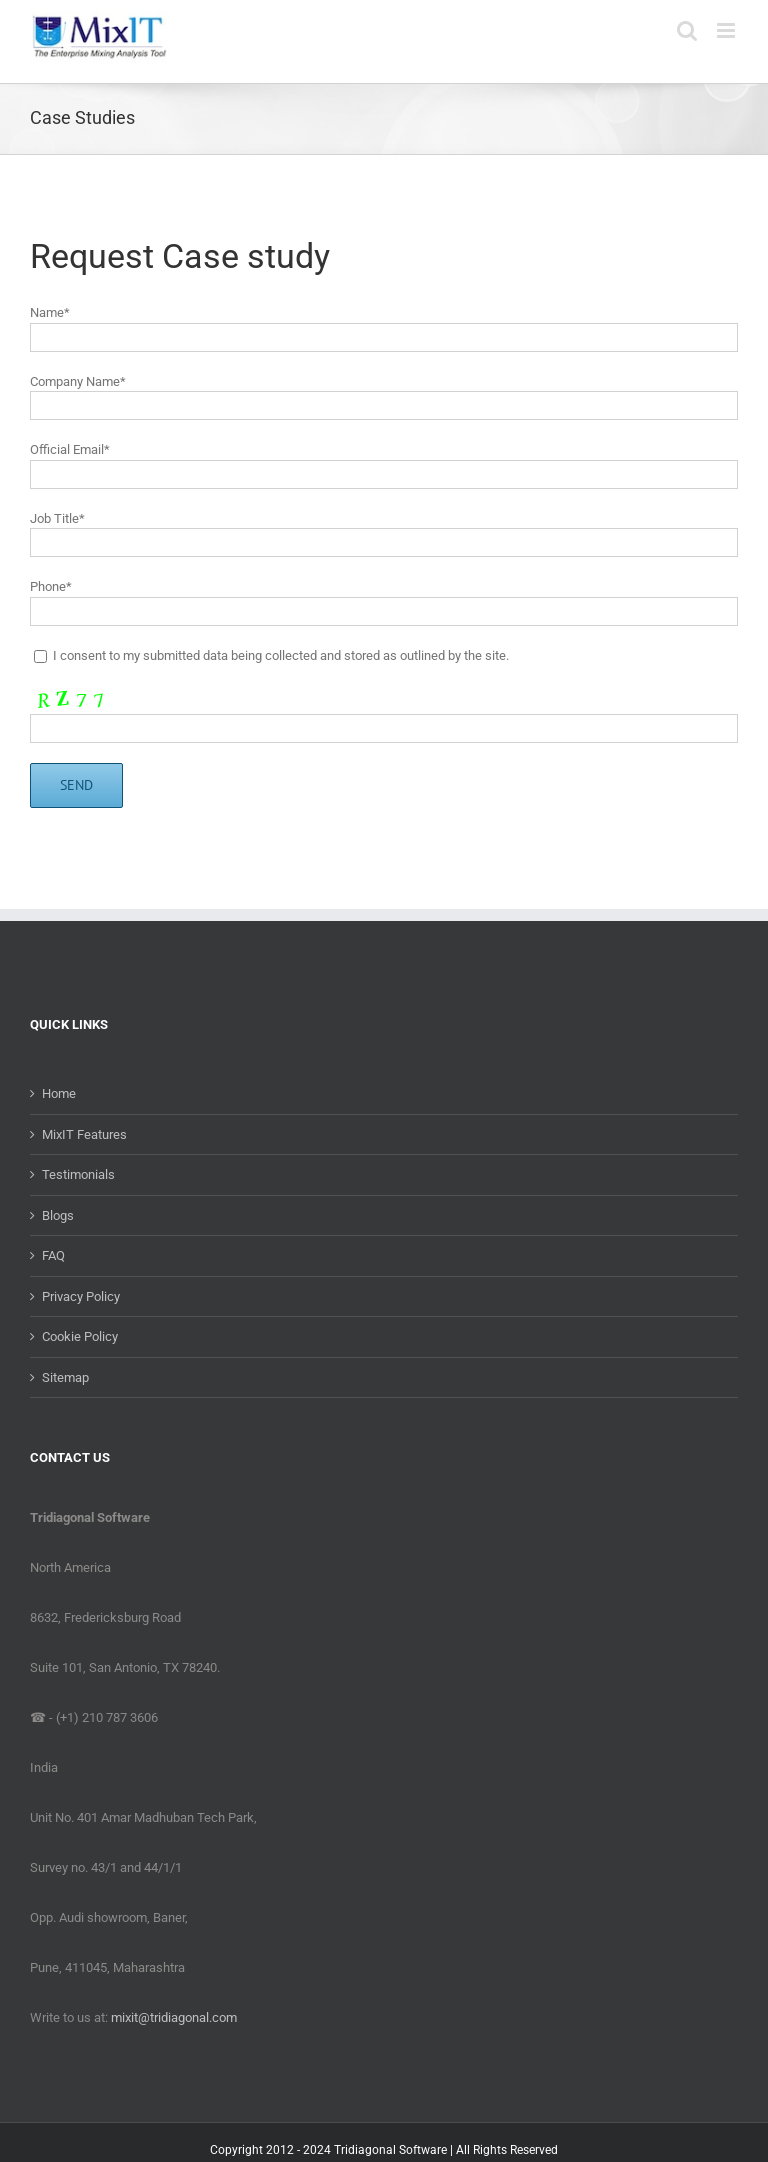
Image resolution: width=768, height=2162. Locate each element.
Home (59, 1093)
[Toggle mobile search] (687, 30)
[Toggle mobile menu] (727, 30)
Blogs (58, 1215)
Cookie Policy (80, 1336)
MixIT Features (84, 1134)
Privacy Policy (81, 1296)
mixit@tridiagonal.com (174, 2017)
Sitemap (65, 1377)
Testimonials (78, 1174)
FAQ (53, 1255)
